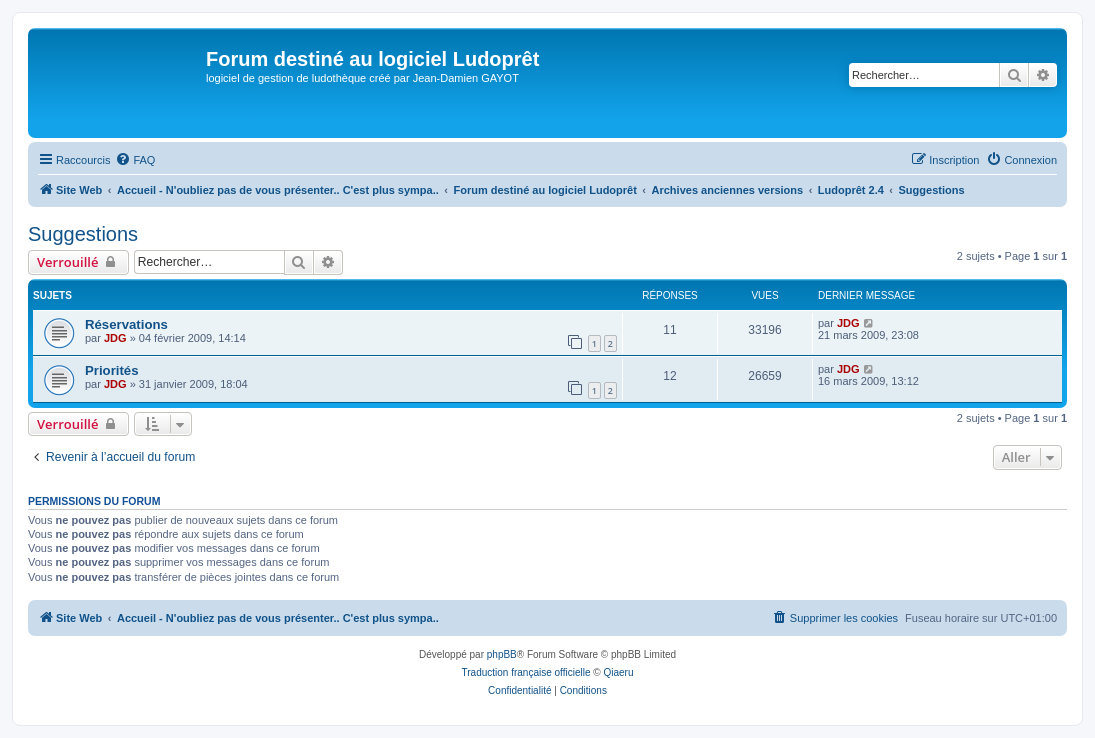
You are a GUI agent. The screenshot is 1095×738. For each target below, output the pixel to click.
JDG (115, 338)
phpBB (502, 654)
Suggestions (83, 234)
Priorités (112, 370)
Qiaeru (618, 672)
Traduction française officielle (526, 672)
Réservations (126, 324)
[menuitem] (135, 160)
